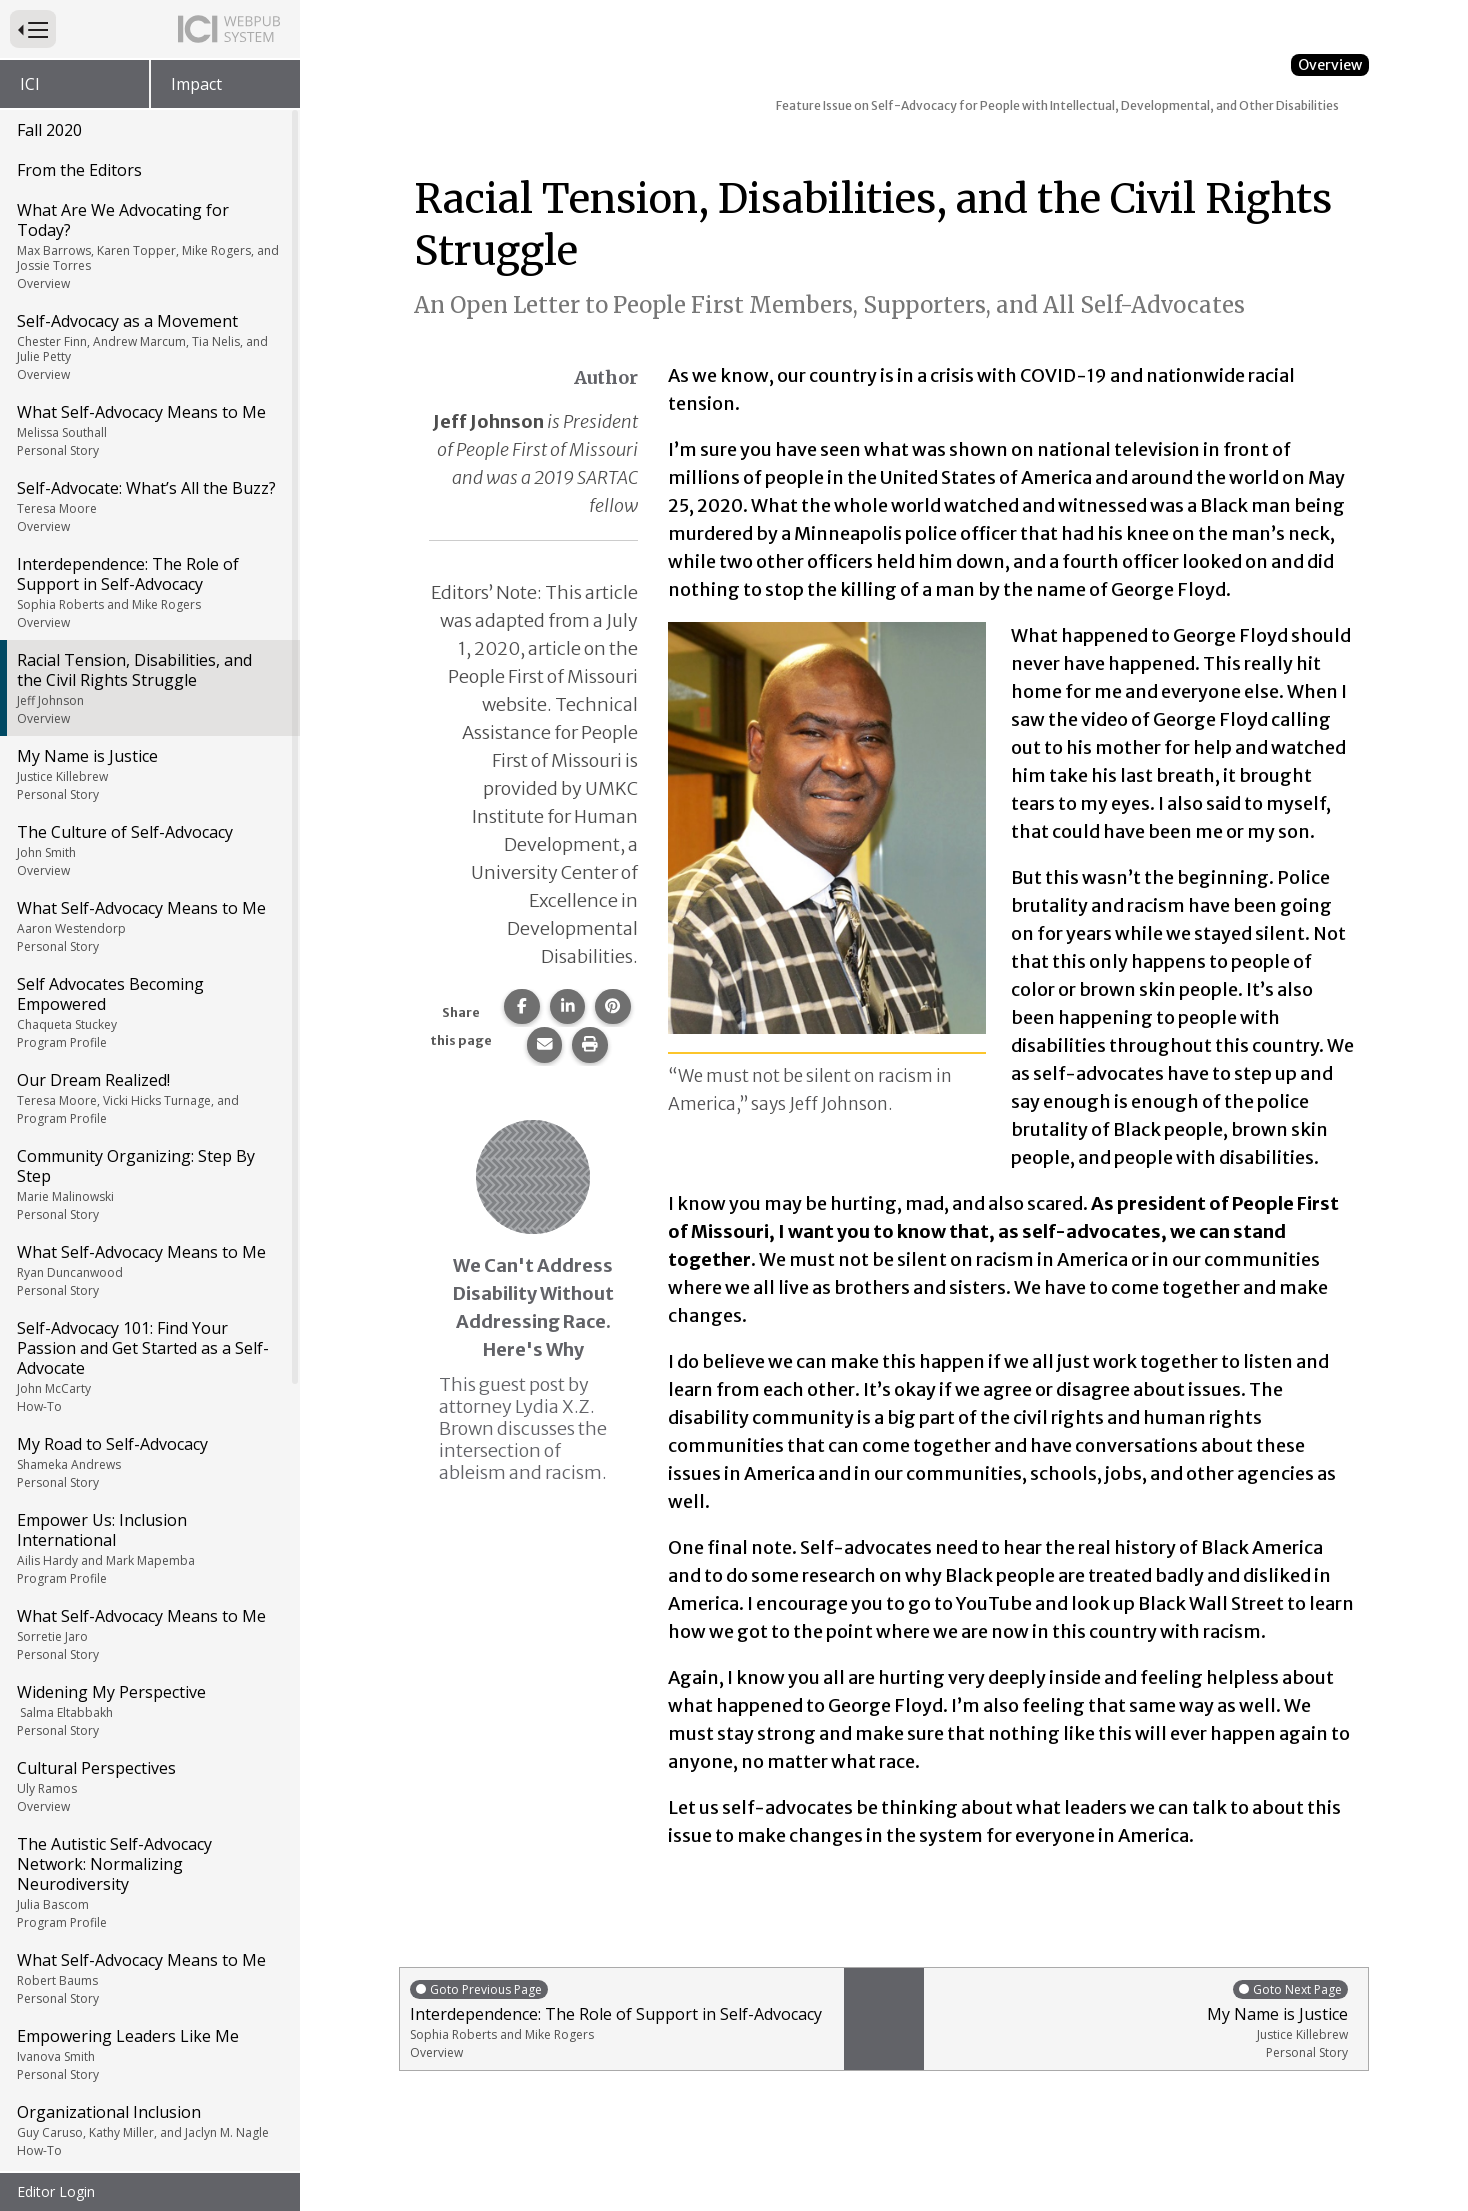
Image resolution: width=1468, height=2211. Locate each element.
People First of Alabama (148, 2162)
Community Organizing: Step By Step (148, 892)
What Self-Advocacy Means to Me (148, 138)
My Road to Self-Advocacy (148, 1170)
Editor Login (56, 2191)
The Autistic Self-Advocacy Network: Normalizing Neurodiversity (148, 1590)
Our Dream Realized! (148, 806)
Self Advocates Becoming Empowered (148, 720)
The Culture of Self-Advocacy (148, 558)
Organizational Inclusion (148, 1838)
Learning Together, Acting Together (148, 1924)
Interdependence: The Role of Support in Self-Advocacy (148, 300)
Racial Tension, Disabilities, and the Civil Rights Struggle (148, 396)
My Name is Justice (148, 482)
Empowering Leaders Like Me (148, 1762)
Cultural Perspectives (148, 1494)
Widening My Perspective (148, 1418)
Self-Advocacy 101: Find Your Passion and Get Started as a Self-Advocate (148, 1074)
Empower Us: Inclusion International (148, 1256)
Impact (196, 84)
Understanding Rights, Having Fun (148, 2010)
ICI (30, 84)
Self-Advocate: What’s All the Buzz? (148, 214)
